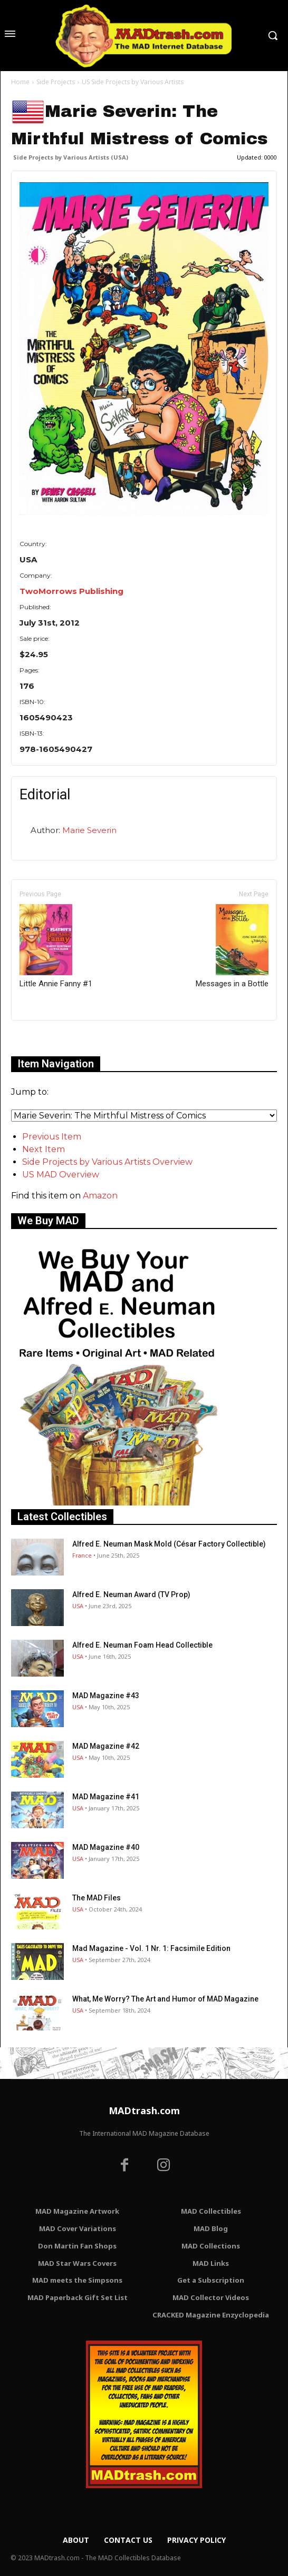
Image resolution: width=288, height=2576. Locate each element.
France (82, 1555)
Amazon (100, 1196)
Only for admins (47, 1038)
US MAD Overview (60, 1175)
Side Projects (55, 81)
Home (20, 81)
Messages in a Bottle (232, 946)
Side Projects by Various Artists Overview (107, 1162)
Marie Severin (89, 830)
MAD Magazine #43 (105, 1695)
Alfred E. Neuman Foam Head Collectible (142, 1645)
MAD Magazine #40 (105, 1847)
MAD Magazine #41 (105, 1796)
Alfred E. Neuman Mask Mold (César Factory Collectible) (169, 1544)
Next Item (43, 1149)
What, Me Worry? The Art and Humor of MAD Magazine (165, 1999)
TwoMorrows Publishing (71, 591)
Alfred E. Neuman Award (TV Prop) (131, 1594)
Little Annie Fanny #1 (56, 946)
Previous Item (51, 1137)
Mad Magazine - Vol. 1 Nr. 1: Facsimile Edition (151, 1948)
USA (77, 1606)
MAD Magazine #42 (105, 1746)
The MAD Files (96, 1898)
